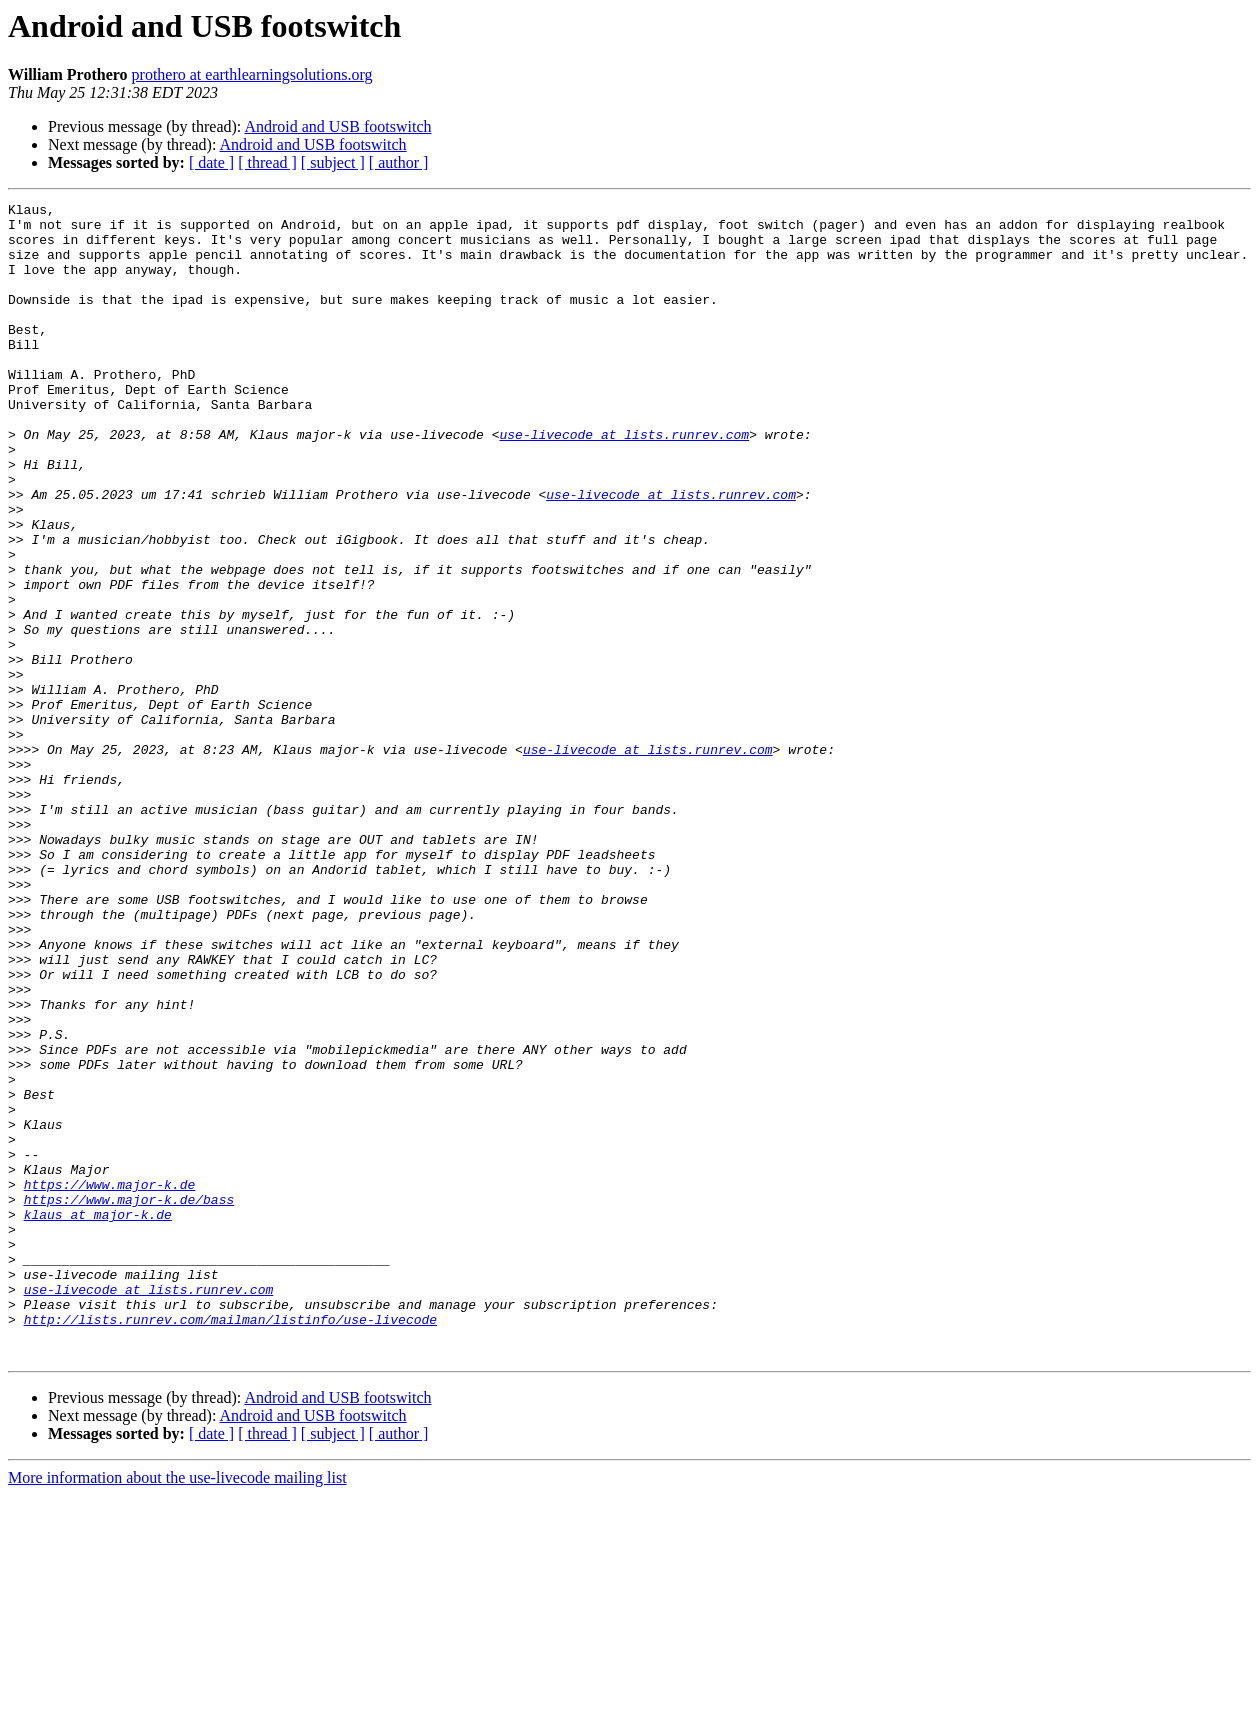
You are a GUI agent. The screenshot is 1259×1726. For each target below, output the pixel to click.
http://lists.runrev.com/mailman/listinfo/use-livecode (230, 1544)
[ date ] (211, 162)
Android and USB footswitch (337, 126)
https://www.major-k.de (110, 1382)
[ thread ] (267, 162)
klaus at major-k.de (98, 1418)
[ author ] (399, 162)
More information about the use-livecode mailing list (177, 1708)
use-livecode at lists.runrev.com (624, 482)
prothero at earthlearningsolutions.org (252, 74)
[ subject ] (333, 162)
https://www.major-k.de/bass (129, 1400)
